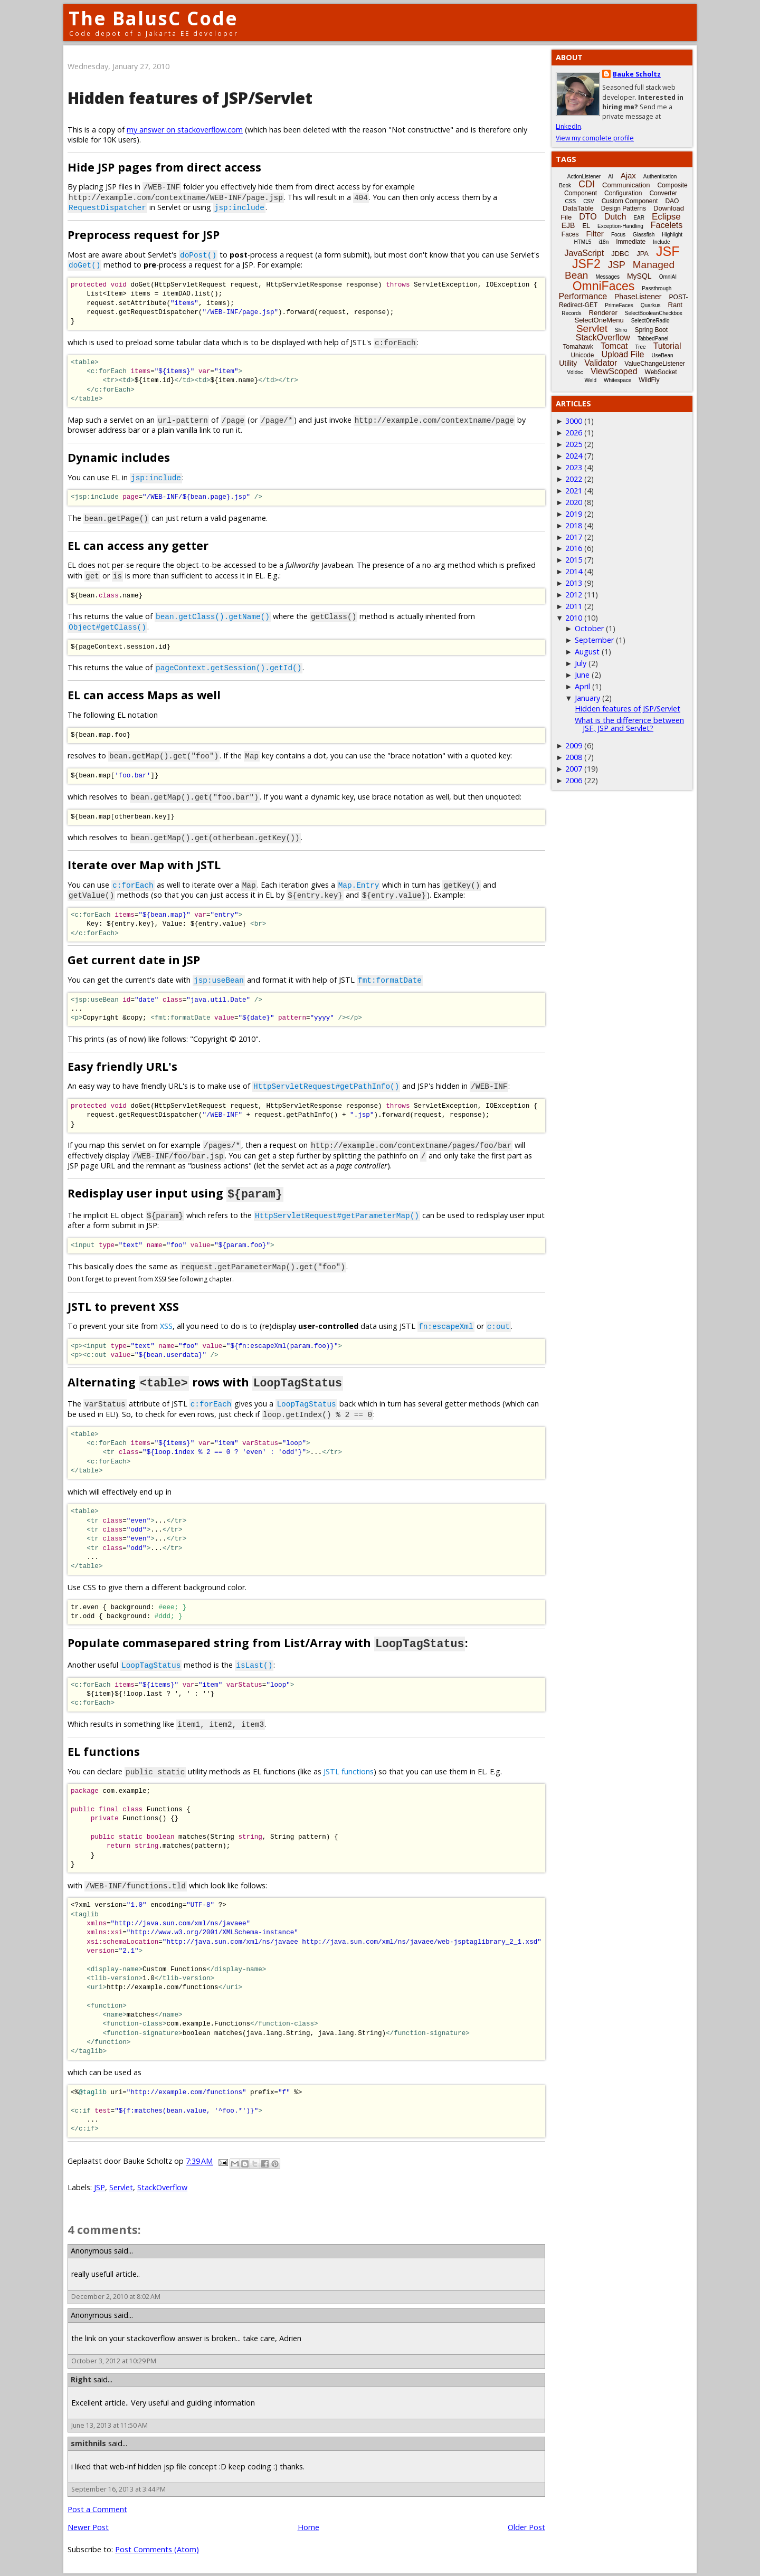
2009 (573, 745)
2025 (573, 444)
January (587, 698)
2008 (573, 757)
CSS (570, 201)
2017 (573, 537)
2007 (573, 769)
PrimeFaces (619, 305)
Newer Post (88, 2526)
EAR (638, 218)
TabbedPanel (653, 338)
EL (586, 226)
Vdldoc (575, 372)
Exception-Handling (620, 226)
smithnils (88, 2442)
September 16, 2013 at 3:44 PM (118, 2487)
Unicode (582, 355)
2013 (573, 583)
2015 (573, 560)
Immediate (630, 241)
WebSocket (661, 372)
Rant (675, 305)
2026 (573, 432)
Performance (582, 296)
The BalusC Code (153, 18)
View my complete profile (595, 138)
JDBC (620, 254)
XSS (166, 1325)
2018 (573, 525)
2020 (573, 502)
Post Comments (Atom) (157, 2548)
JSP (99, 2186)
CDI (586, 184)
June (582, 675)
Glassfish (643, 234)
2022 (573, 479)
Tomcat (614, 345)
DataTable (578, 208)
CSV (588, 201)
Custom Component (630, 201)
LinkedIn (568, 126)
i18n (603, 242)
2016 (573, 548)
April (582, 686)
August (587, 652)
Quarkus (651, 305)
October (589, 628)
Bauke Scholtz (637, 74)
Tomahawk (578, 346)
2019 (573, 514)
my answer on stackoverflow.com (185, 130)
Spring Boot (651, 330)
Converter (663, 193)
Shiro (621, 330)
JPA (642, 254)
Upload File (622, 354)
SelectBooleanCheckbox (653, 313)
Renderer (603, 313)
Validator (600, 362)
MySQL (639, 276)
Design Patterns (623, 208)
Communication (626, 185)
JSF (667, 251)
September (594, 640)
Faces (570, 234)
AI (610, 176)
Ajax (628, 175)
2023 (573, 467)
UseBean (662, 355)
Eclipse (666, 217)
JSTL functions (349, 1770)
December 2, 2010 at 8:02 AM (115, 2294)
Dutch (615, 216)
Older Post (526, 2526)
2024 (573, 456)
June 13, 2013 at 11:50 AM (109, 2423)
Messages (607, 277)
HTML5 (583, 242)
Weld (590, 380)
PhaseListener (638, 296)
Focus (618, 234)
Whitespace (617, 380)
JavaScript (584, 253)
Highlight (672, 234)
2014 (573, 571)
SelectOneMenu (598, 320)
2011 (573, 606)
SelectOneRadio (650, 321)
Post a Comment (97, 2508)
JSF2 (586, 264)
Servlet (121, 2186)
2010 (573, 618)
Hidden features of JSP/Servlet (190, 98)
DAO (672, 201)
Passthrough (656, 288)
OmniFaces (604, 286)
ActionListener (584, 176)
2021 (573, 491)
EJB (568, 225)
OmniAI (668, 277)
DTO (587, 216)
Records (571, 313)
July (580, 663)
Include (661, 242)
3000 (573, 421)
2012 (573, 595)
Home (308, 2526)
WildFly (649, 380)
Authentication (660, 176)
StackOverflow (162, 2186)
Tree (640, 347)
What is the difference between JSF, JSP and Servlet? (629, 724)
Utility (568, 363)
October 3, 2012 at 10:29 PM (113, 2359)
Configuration (623, 193)
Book (565, 185)
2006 (573, 780)
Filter (595, 233)
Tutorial (667, 345)
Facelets (666, 225)
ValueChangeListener (654, 363)
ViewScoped (614, 371)
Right (81, 2378)
